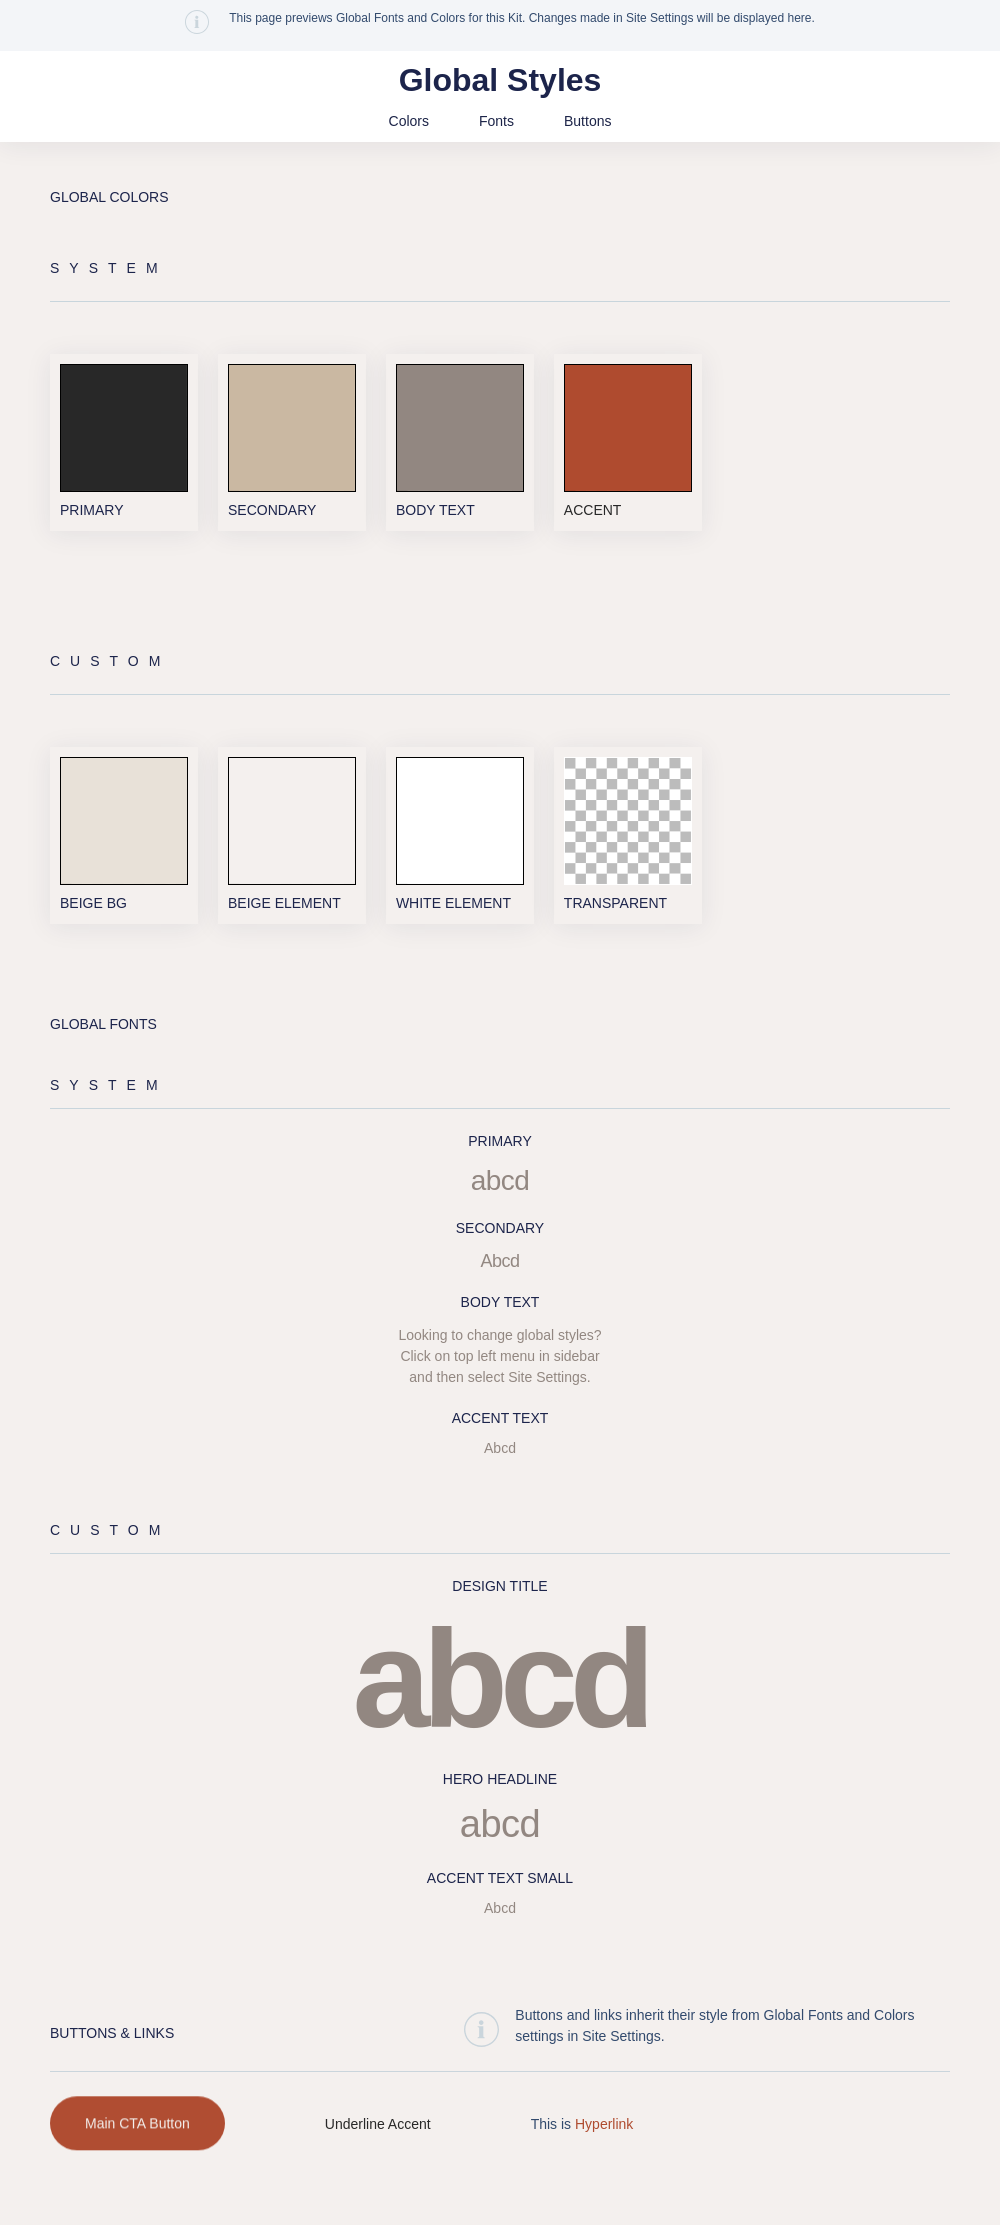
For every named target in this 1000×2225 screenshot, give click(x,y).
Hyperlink (604, 2152)
